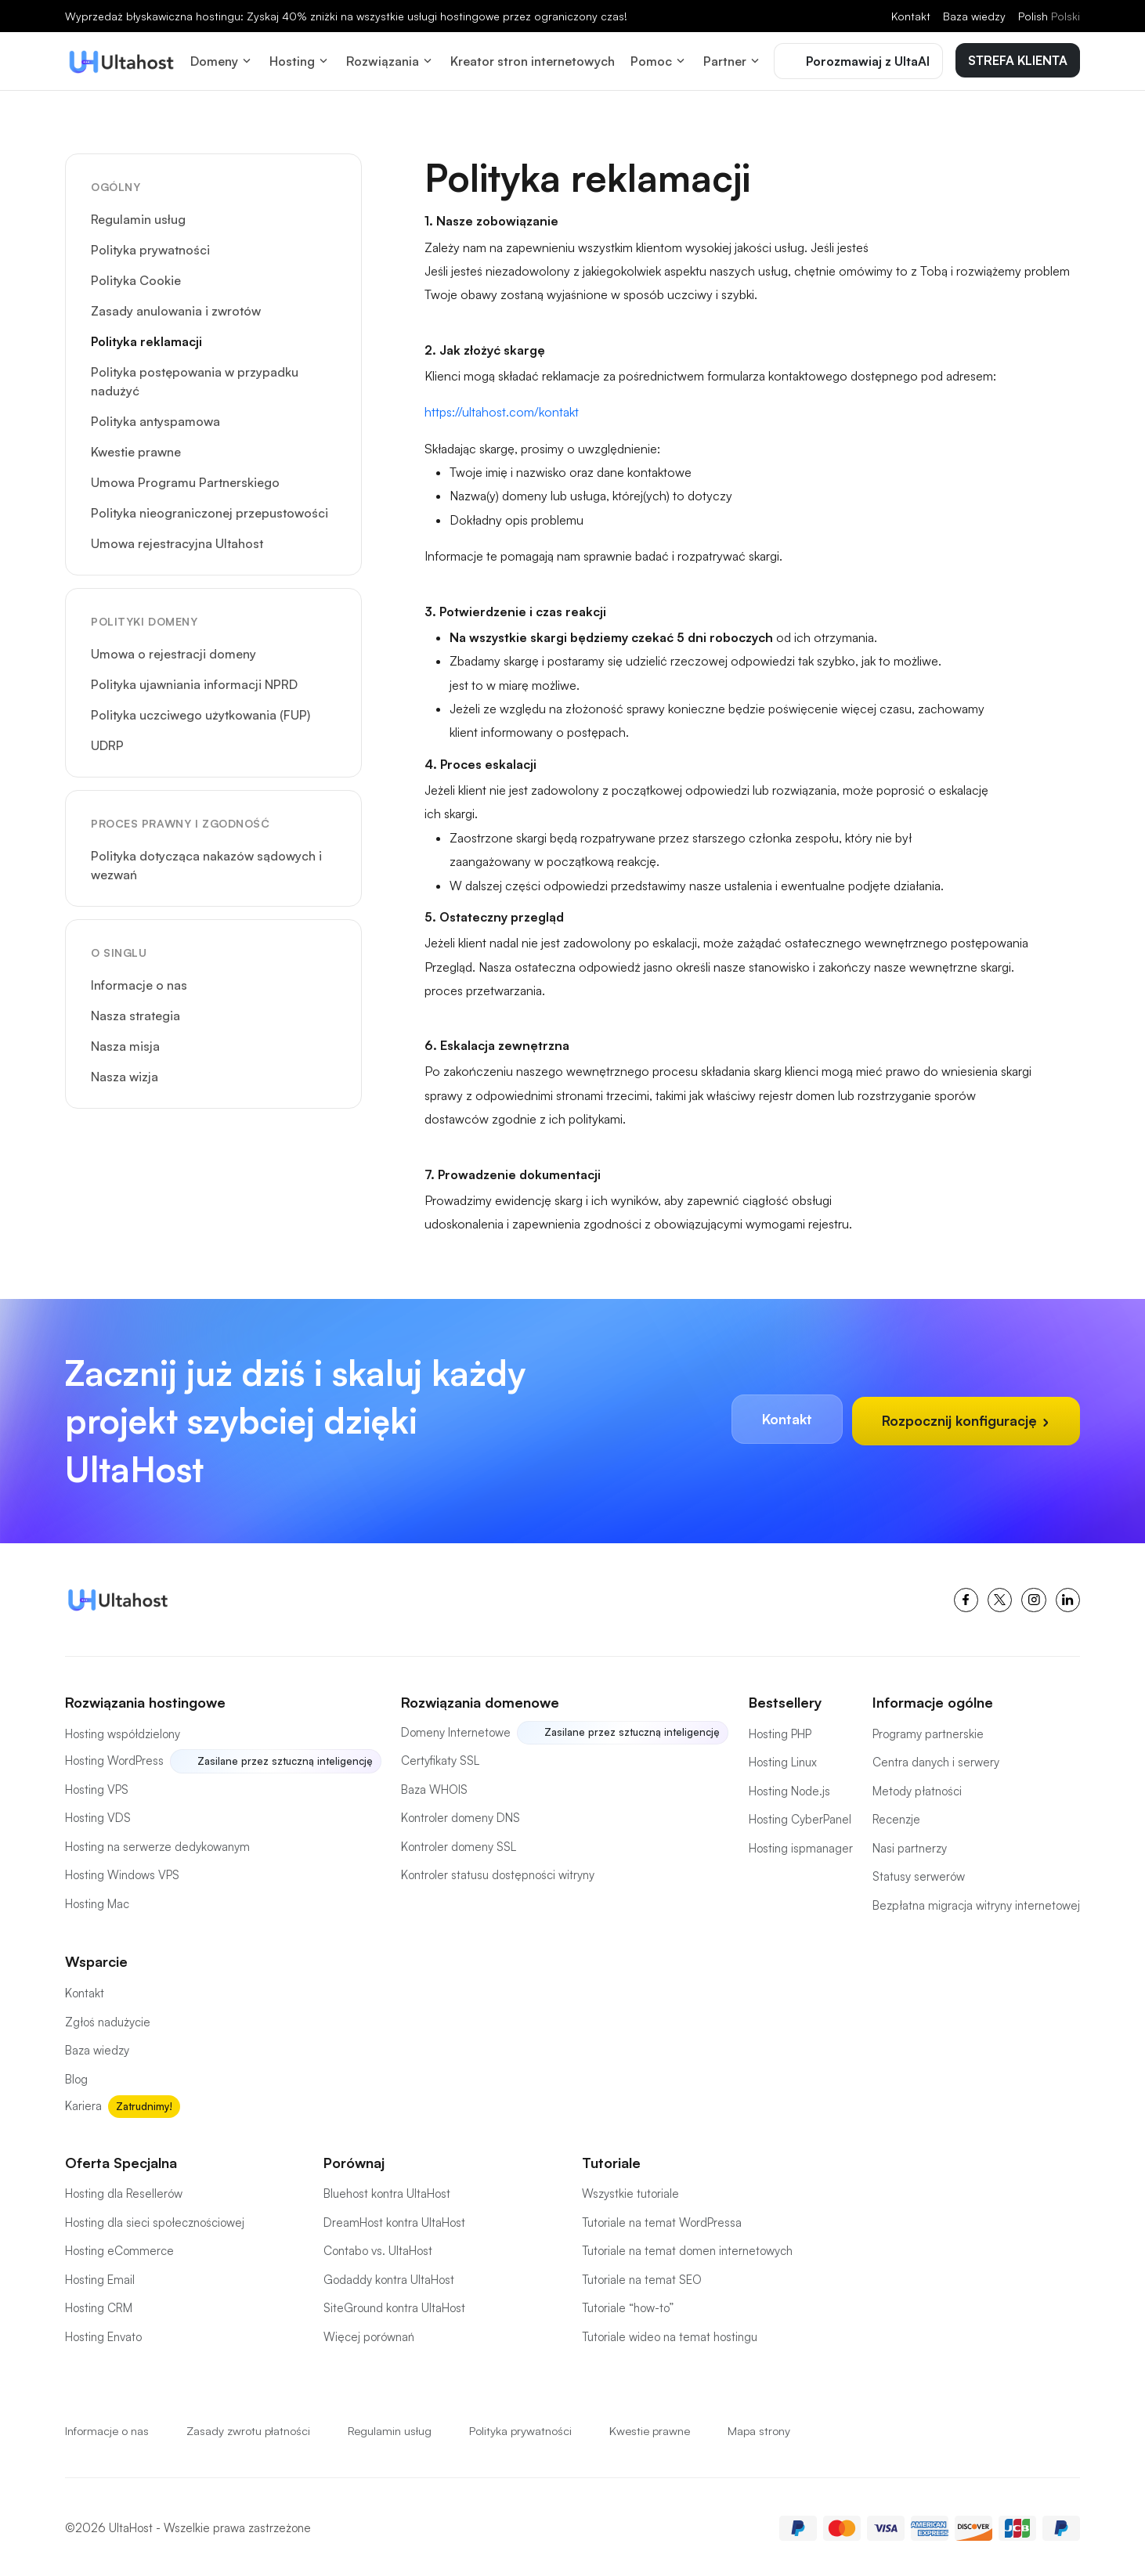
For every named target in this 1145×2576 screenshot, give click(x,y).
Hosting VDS (98, 1815)
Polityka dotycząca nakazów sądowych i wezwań (206, 862)
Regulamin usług (138, 216)
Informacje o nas (139, 982)
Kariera (83, 2102)
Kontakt (910, 16)
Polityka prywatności (150, 246)
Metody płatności (917, 1787)
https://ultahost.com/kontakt (501, 409)
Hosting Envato (103, 2333)
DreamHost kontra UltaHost (394, 2219)
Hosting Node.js (789, 1787)
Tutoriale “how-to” (628, 2304)
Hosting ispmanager (801, 1845)
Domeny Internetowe (456, 1729)
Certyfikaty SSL (440, 1758)
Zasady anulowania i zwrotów (176, 308)
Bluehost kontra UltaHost (386, 2190)
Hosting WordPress (114, 1758)
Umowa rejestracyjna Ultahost (177, 540)
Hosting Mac (97, 1900)
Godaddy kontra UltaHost (388, 2276)
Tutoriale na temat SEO (642, 2276)
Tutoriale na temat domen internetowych (687, 2247)
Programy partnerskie (928, 1730)
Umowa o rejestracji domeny (173, 650)
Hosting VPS (96, 1786)
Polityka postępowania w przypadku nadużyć (194, 378)
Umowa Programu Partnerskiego (185, 479)
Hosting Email (100, 2276)
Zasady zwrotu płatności (250, 2427)
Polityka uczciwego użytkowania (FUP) (200, 712)
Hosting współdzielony (122, 1730)
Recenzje (896, 1816)
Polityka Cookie (136, 277)
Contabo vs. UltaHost (377, 2247)
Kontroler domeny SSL (458, 1843)
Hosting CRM (98, 2304)
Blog (76, 2076)
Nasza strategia (135, 1012)
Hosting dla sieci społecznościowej (154, 2219)
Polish (1049, 16)
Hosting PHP (780, 1730)
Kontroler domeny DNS (460, 1815)
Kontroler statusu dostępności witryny (497, 1872)
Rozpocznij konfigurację (964, 1418)
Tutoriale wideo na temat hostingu (669, 2333)
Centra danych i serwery (935, 1759)
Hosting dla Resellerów (123, 2190)
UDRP (107, 742)
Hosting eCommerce (119, 2247)
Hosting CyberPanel (800, 1816)
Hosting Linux (783, 1759)
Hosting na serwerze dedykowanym (157, 1843)
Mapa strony (768, 2427)
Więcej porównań (368, 2333)
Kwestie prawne (136, 448)
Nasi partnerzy (909, 1845)
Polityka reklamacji (146, 338)
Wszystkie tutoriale (630, 2190)
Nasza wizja (124, 1073)
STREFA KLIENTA (1017, 59)
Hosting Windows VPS (122, 1872)
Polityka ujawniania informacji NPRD (194, 681)
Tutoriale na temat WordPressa (662, 2219)
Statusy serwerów (918, 1874)
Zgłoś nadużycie (107, 2018)
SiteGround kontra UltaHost (394, 2304)
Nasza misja (125, 1043)
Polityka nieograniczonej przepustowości (209, 510)
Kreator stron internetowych (532, 59)
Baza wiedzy (974, 16)
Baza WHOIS (434, 1786)
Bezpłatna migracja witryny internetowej (976, 1902)
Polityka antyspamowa (155, 418)
